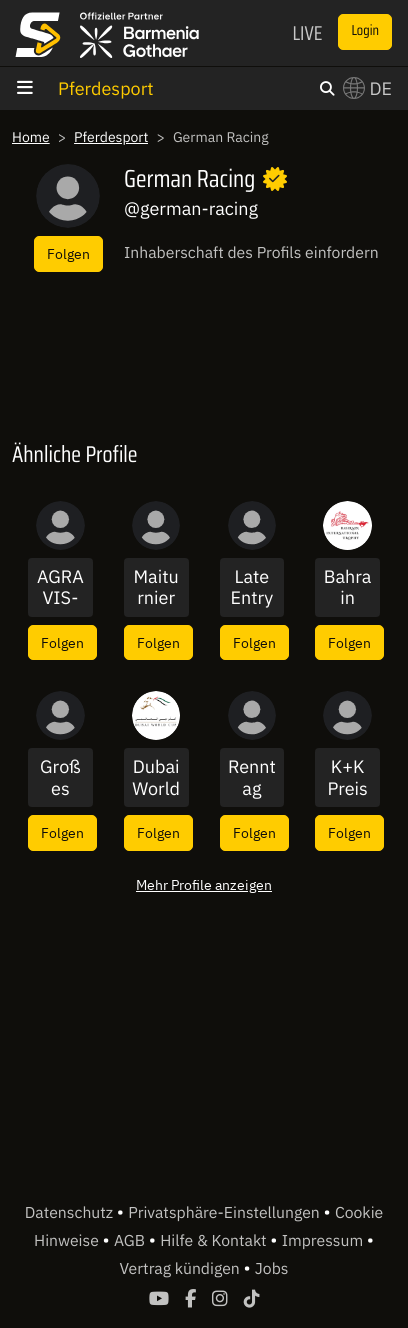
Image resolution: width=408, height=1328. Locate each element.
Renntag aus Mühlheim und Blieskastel (252, 777)
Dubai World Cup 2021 (156, 777)
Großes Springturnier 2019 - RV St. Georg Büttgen (60, 777)
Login (365, 31)
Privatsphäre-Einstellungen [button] (225, 1213)
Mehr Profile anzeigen (204, 884)
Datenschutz (71, 1213)
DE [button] (367, 88)
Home (31, 137)
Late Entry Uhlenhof (251, 587)
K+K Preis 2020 (347, 777)
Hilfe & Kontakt (215, 1241)
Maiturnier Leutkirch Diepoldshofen (156, 587)
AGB (131, 1241)
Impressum (324, 1241)
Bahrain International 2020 (348, 587)
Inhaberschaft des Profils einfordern (251, 253)
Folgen (68, 253)
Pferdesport (106, 88)
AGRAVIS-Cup (60, 587)
